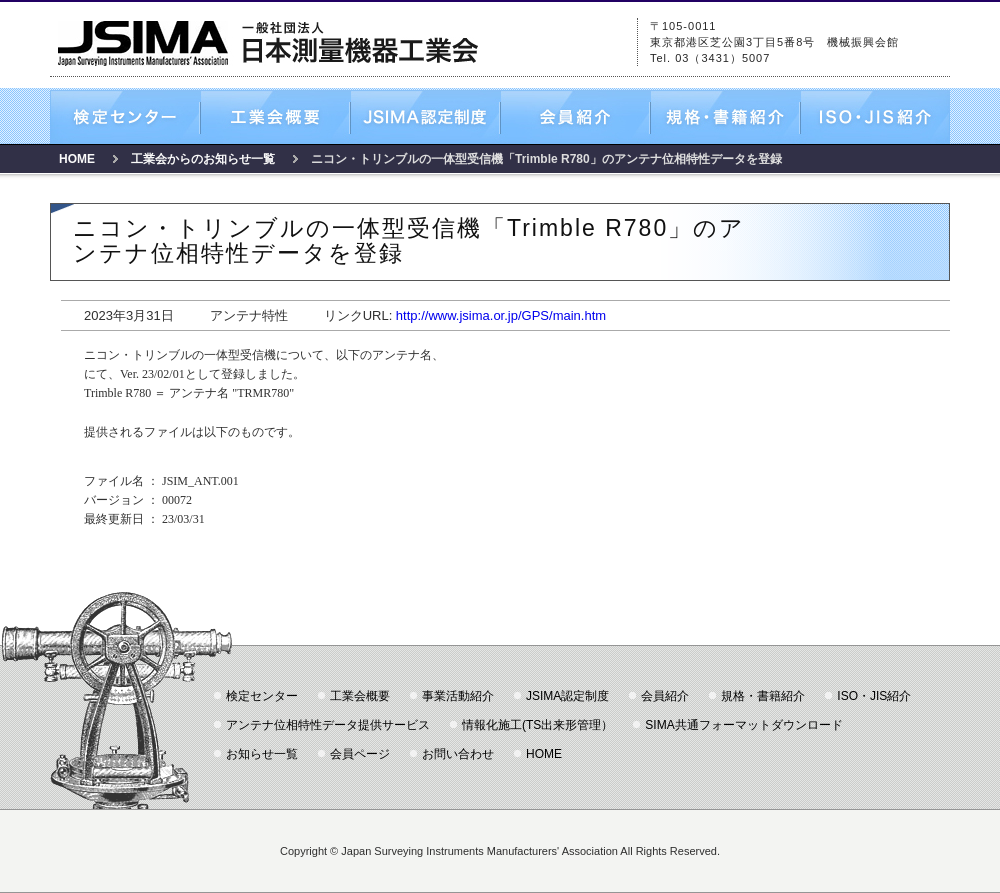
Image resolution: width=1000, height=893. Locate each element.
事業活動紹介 (458, 696)
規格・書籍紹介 (725, 117)
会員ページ (360, 754)
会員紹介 (575, 117)
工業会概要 (275, 117)
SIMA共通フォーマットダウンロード (743, 725)
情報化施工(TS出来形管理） (537, 725)
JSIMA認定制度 (425, 117)
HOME (77, 159)
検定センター (125, 117)
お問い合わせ (458, 754)
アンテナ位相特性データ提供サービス (328, 725)
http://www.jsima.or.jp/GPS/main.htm (501, 315)
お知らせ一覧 (262, 754)
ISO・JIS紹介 (875, 117)
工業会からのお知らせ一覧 (203, 159)
